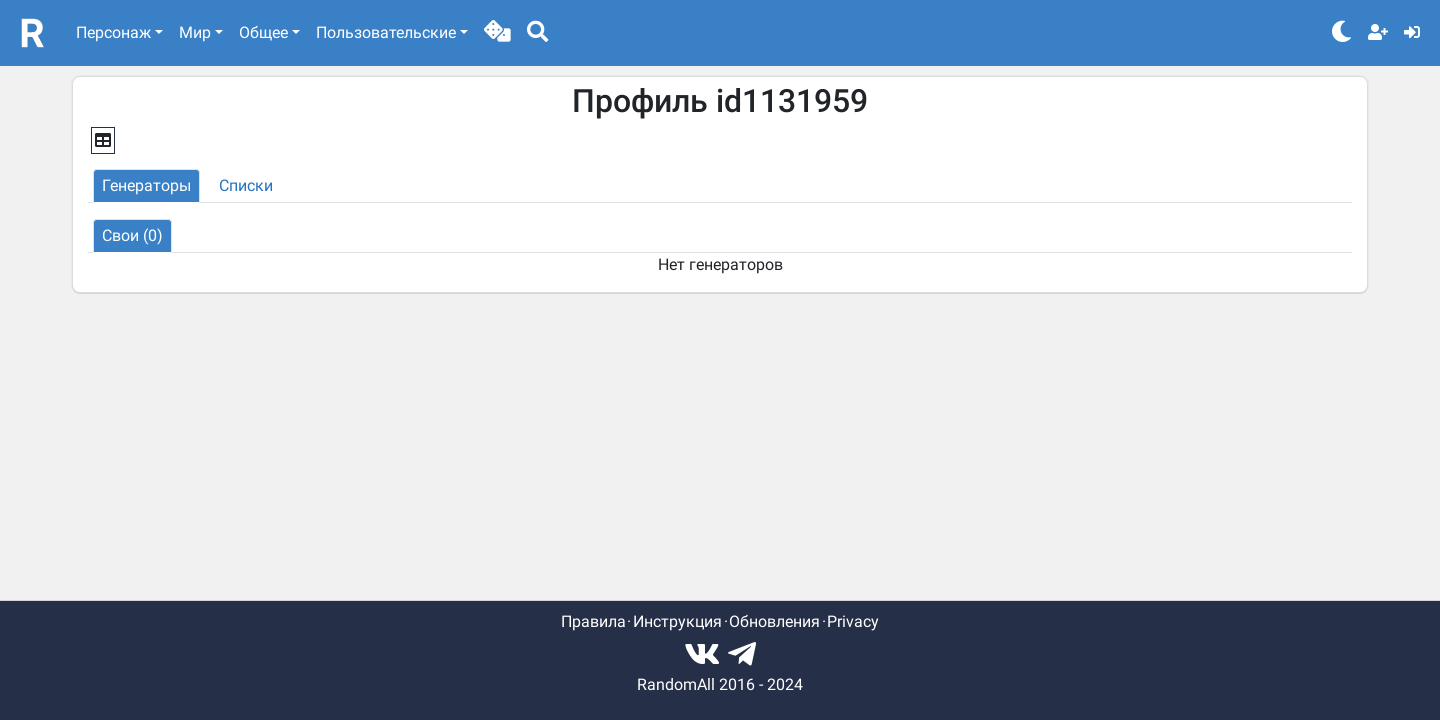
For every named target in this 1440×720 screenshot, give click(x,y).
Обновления (774, 621)
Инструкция (677, 621)
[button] (497, 33)
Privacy (853, 621)
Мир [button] (195, 32)
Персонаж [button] (113, 32)
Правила (593, 621)
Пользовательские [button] (386, 32)
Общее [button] (263, 32)
